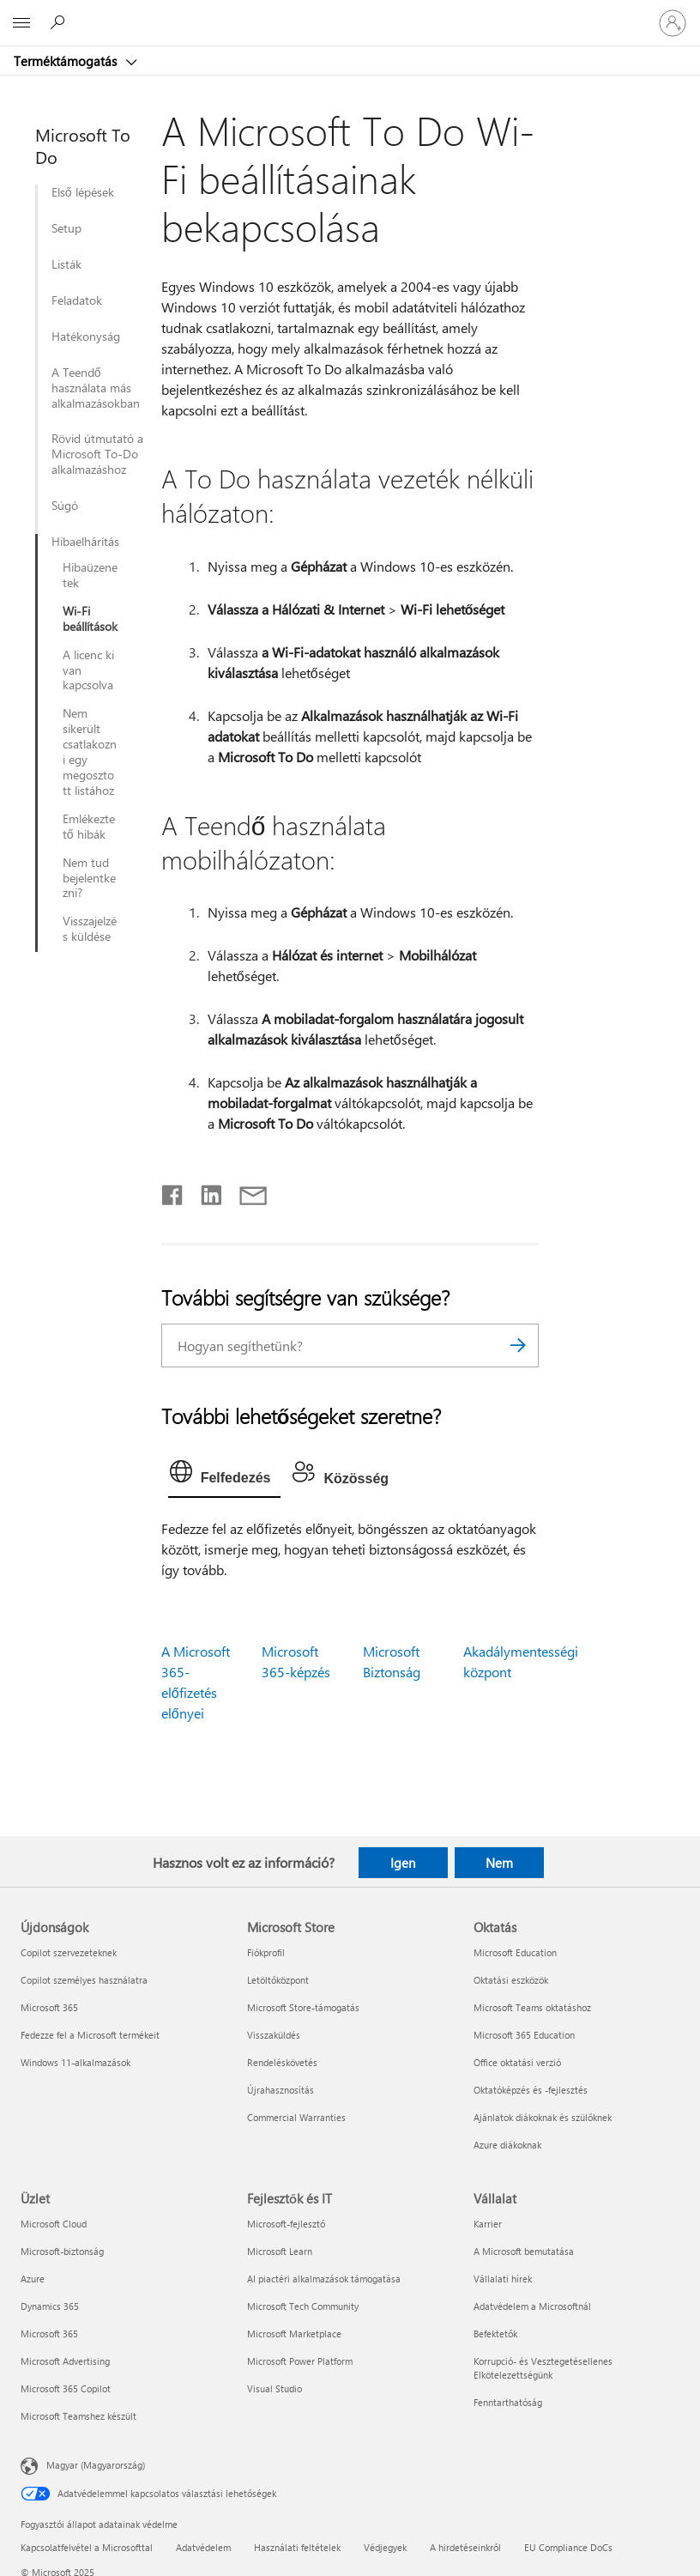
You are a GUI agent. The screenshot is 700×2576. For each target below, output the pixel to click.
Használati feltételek (297, 2547)
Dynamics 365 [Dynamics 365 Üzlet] (50, 2306)
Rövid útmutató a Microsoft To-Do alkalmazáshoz (97, 454)
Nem (499, 1862)
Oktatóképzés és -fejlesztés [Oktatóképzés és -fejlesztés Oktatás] (531, 2089)
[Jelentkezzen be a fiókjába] (672, 23)
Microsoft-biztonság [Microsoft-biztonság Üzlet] (62, 2251)
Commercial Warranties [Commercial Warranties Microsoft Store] (296, 2117)
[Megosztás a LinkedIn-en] (204, 1191)
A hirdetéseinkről (465, 2547)
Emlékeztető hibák (89, 826)
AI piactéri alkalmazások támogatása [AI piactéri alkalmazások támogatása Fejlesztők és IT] (324, 2278)
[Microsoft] (349, 13)
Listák (66, 264)
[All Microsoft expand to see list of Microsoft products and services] (21, 23)
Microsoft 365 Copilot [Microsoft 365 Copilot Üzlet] (66, 2388)
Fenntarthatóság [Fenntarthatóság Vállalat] (508, 2402)
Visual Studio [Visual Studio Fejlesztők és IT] (274, 2388)
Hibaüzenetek (90, 575)
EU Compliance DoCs (568, 2547)
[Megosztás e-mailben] (245, 1191)
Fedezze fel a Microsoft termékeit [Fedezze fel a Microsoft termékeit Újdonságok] (90, 2034)
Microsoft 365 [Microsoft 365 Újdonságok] (49, 2007)
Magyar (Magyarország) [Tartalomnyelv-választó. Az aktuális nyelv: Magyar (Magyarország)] (95, 2464)
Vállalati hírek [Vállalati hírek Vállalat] (503, 2278)
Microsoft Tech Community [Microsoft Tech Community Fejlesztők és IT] (303, 2306)
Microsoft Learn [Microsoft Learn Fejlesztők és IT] (279, 2251)
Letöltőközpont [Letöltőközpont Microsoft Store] (278, 1979)
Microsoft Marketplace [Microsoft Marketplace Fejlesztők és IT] (294, 2333)
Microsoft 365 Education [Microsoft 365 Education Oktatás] (524, 2034)
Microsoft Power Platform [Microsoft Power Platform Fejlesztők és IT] (300, 2361)
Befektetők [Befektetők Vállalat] (495, 2333)
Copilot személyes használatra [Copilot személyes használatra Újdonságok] (84, 1979)
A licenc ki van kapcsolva (88, 670)
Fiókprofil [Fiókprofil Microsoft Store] (266, 1952)
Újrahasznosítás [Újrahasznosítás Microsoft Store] (280, 2089)
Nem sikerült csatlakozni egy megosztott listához (90, 751)
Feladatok (76, 300)
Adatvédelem (203, 2547)
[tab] (224, 1475)
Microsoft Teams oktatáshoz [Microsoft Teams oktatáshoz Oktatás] (532, 2007)
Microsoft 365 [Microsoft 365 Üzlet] (49, 2333)
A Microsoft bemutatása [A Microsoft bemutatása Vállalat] (524, 2251)
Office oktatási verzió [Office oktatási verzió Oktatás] (517, 2062)
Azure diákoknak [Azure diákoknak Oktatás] (507, 2144)
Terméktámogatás (67, 61)
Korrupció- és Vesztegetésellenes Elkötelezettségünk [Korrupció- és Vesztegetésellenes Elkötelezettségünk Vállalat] (543, 2368)
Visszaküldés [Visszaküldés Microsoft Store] (273, 2034)
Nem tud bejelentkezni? (89, 878)
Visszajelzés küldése (90, 928)
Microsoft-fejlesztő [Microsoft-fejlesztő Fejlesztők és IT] (286, 2223)
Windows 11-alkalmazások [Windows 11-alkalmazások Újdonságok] (75, 2062)
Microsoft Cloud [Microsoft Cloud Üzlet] (54, 2223)
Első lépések (82, 192)
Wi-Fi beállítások (90, 618)
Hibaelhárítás (84, 541)
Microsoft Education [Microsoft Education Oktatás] (515, 1952)
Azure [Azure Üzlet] (33, 2278)
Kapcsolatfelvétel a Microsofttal (87, 2547)
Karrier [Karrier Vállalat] (488, 2223)
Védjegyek (385, 2547)
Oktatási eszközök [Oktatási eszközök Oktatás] (511, 1979)
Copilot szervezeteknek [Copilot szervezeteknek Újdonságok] (69, 1952)
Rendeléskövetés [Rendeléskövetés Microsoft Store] (282, 2062)
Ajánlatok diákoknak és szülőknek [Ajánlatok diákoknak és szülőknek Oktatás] (543, 2117)
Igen (402, 1862)
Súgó (64, 505)
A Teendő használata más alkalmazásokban (95, 388)
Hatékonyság (85, 336)
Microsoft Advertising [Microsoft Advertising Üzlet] (65, 2361)
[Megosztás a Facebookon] (173, 1191)
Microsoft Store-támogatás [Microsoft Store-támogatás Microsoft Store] (303, 2007)
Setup (66, 228)
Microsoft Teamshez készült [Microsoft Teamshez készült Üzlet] (78, 2415)
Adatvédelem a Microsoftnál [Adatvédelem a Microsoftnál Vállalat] (532, 2306)
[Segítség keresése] (60, 22)
